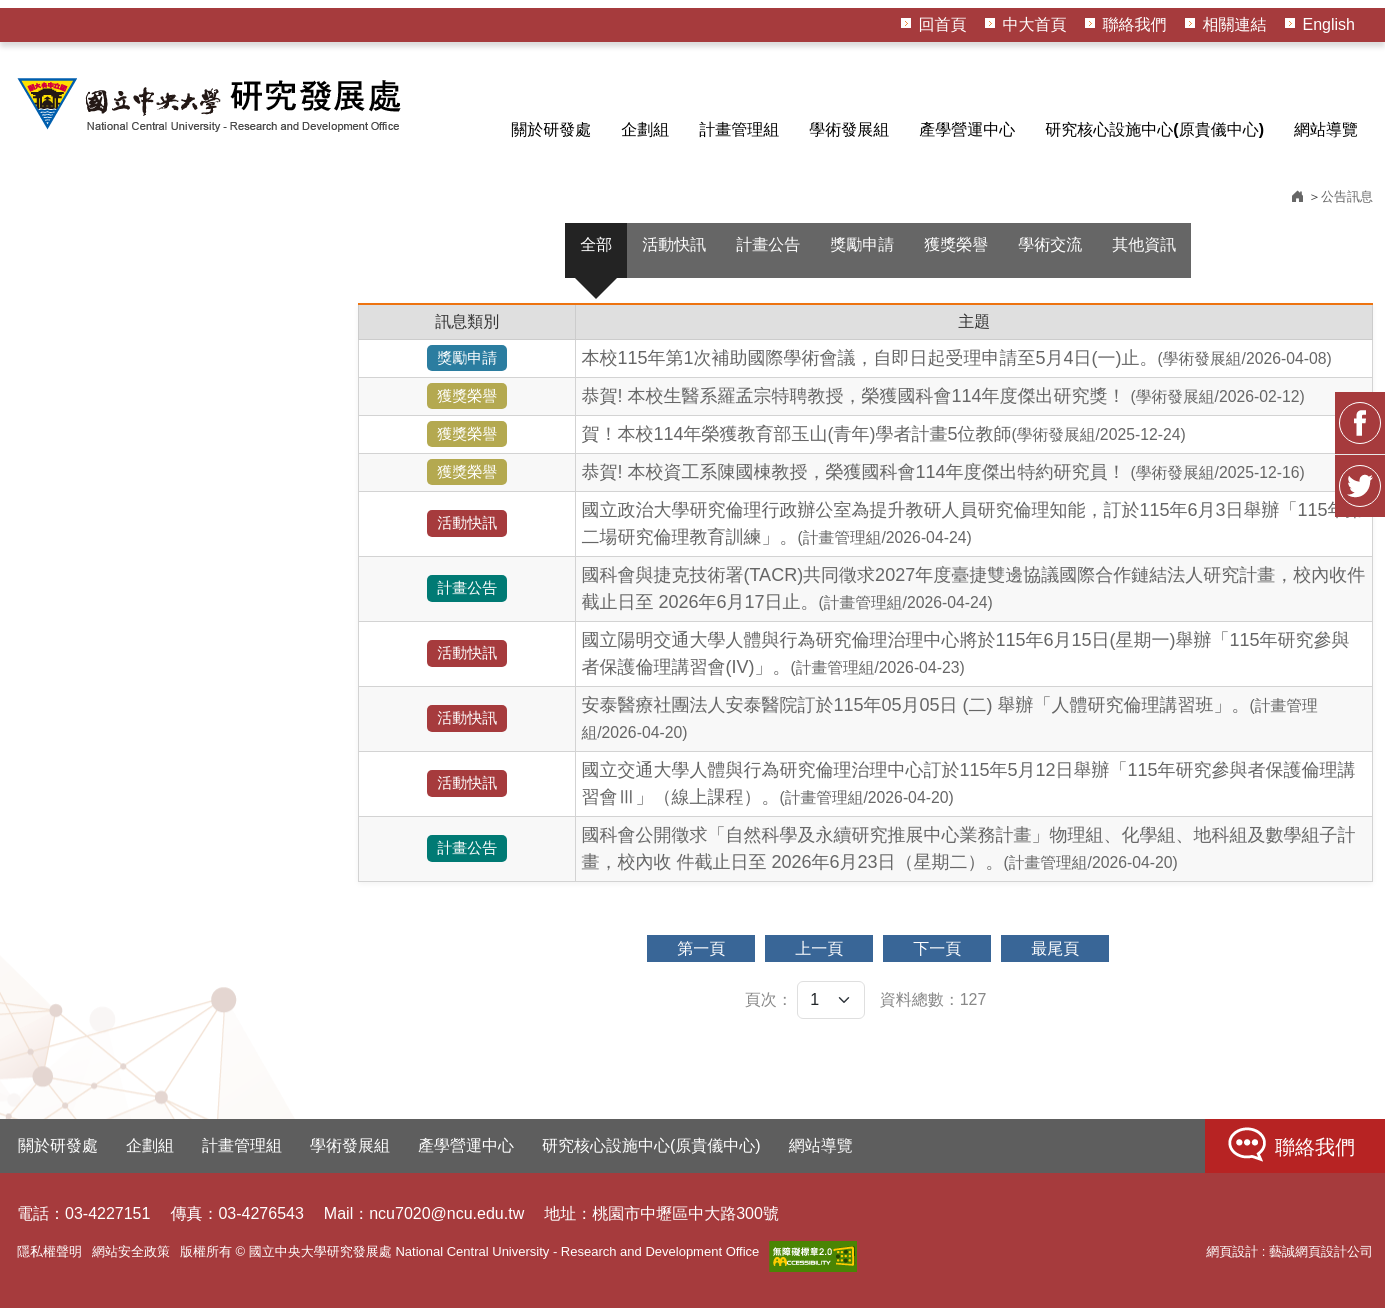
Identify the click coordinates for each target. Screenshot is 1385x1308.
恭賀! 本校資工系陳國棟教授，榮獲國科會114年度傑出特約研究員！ (942, 472)
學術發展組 (849, 129)
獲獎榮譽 (956, 244)
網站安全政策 (131, 1251)
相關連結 (1235, 24)
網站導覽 (1326, 129)
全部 (596, 244)
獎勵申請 (862, 244)
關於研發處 (551, 129)
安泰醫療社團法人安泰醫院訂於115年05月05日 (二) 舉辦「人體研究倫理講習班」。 (949, 718)
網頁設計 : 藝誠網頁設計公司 (1289, 1251)
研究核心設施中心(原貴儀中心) (1154, 129)
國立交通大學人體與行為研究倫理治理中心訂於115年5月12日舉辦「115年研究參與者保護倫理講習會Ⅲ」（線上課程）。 (968, 783)
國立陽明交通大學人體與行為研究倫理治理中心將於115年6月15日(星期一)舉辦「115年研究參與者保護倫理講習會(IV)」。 (965, 653)
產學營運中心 (967, 129)
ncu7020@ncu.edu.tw (446, 1213)
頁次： (769, 999)
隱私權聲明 (49, 1251)
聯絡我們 (1135, 24)
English (1329, 24)
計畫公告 (768, 244)
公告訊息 (1347, 196)
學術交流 (1050, 244)
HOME (212, 104)
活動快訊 (674, 244)
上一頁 (819, 948)
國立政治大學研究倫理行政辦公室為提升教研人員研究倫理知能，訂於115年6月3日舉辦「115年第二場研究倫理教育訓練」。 (972, 523)
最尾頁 (1055, 948)
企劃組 (645, 129)
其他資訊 (1144, 244)
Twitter (1360, 486)
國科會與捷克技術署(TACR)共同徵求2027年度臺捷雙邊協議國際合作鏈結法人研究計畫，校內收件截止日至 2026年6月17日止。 (973, 588)
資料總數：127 (933, 999)
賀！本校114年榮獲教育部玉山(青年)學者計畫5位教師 (883, 434)
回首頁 (943, 24)
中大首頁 (1035, 24)
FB (1360, 423)
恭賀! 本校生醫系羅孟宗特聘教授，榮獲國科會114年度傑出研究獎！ (942, 396)
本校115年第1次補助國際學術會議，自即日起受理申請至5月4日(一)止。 (956, 358)
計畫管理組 (739, 129)
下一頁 (937, 948)
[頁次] (831, 1000)
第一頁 (701, 948)
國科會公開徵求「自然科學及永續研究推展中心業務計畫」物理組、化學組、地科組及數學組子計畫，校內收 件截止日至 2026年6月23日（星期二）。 (968, 848)
